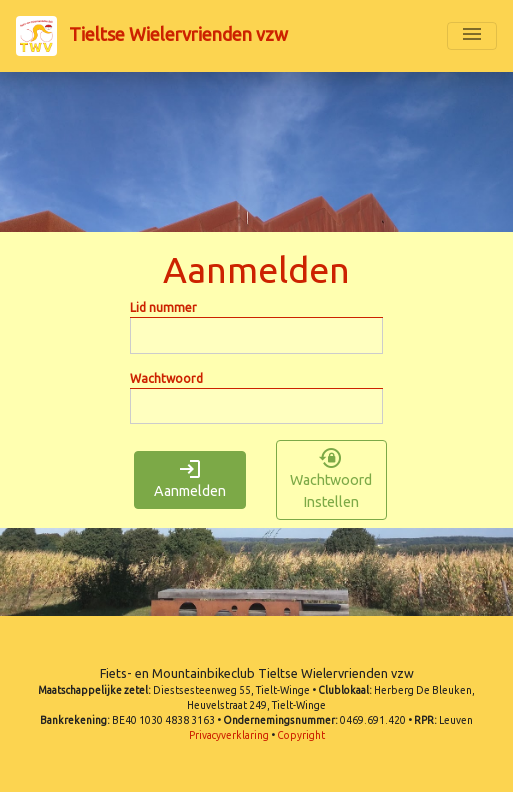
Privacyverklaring (229, 735)
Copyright (301, 735)
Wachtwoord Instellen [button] (331, 479)
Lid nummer (163, 307)
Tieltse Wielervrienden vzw (152, 36)
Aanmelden (190, 480)
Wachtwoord (166, 378)
